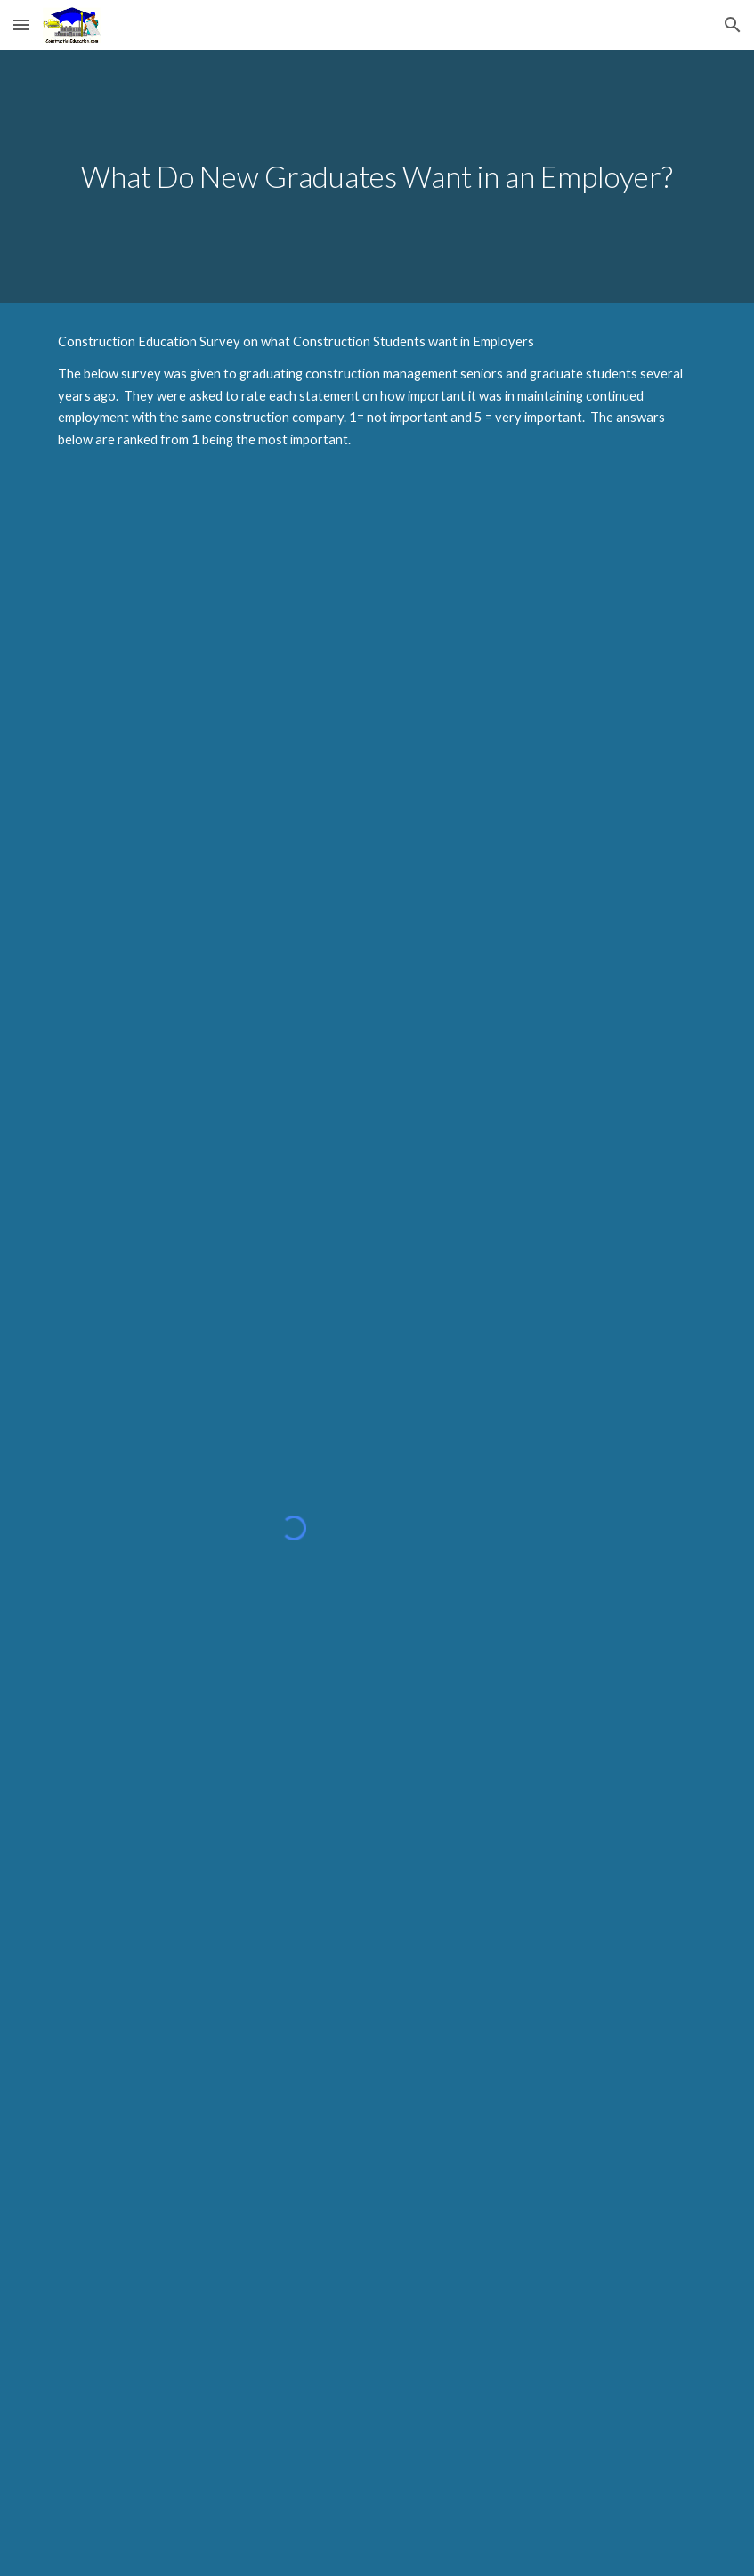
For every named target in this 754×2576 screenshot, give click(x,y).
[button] (21, 24)
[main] (376, 176)
